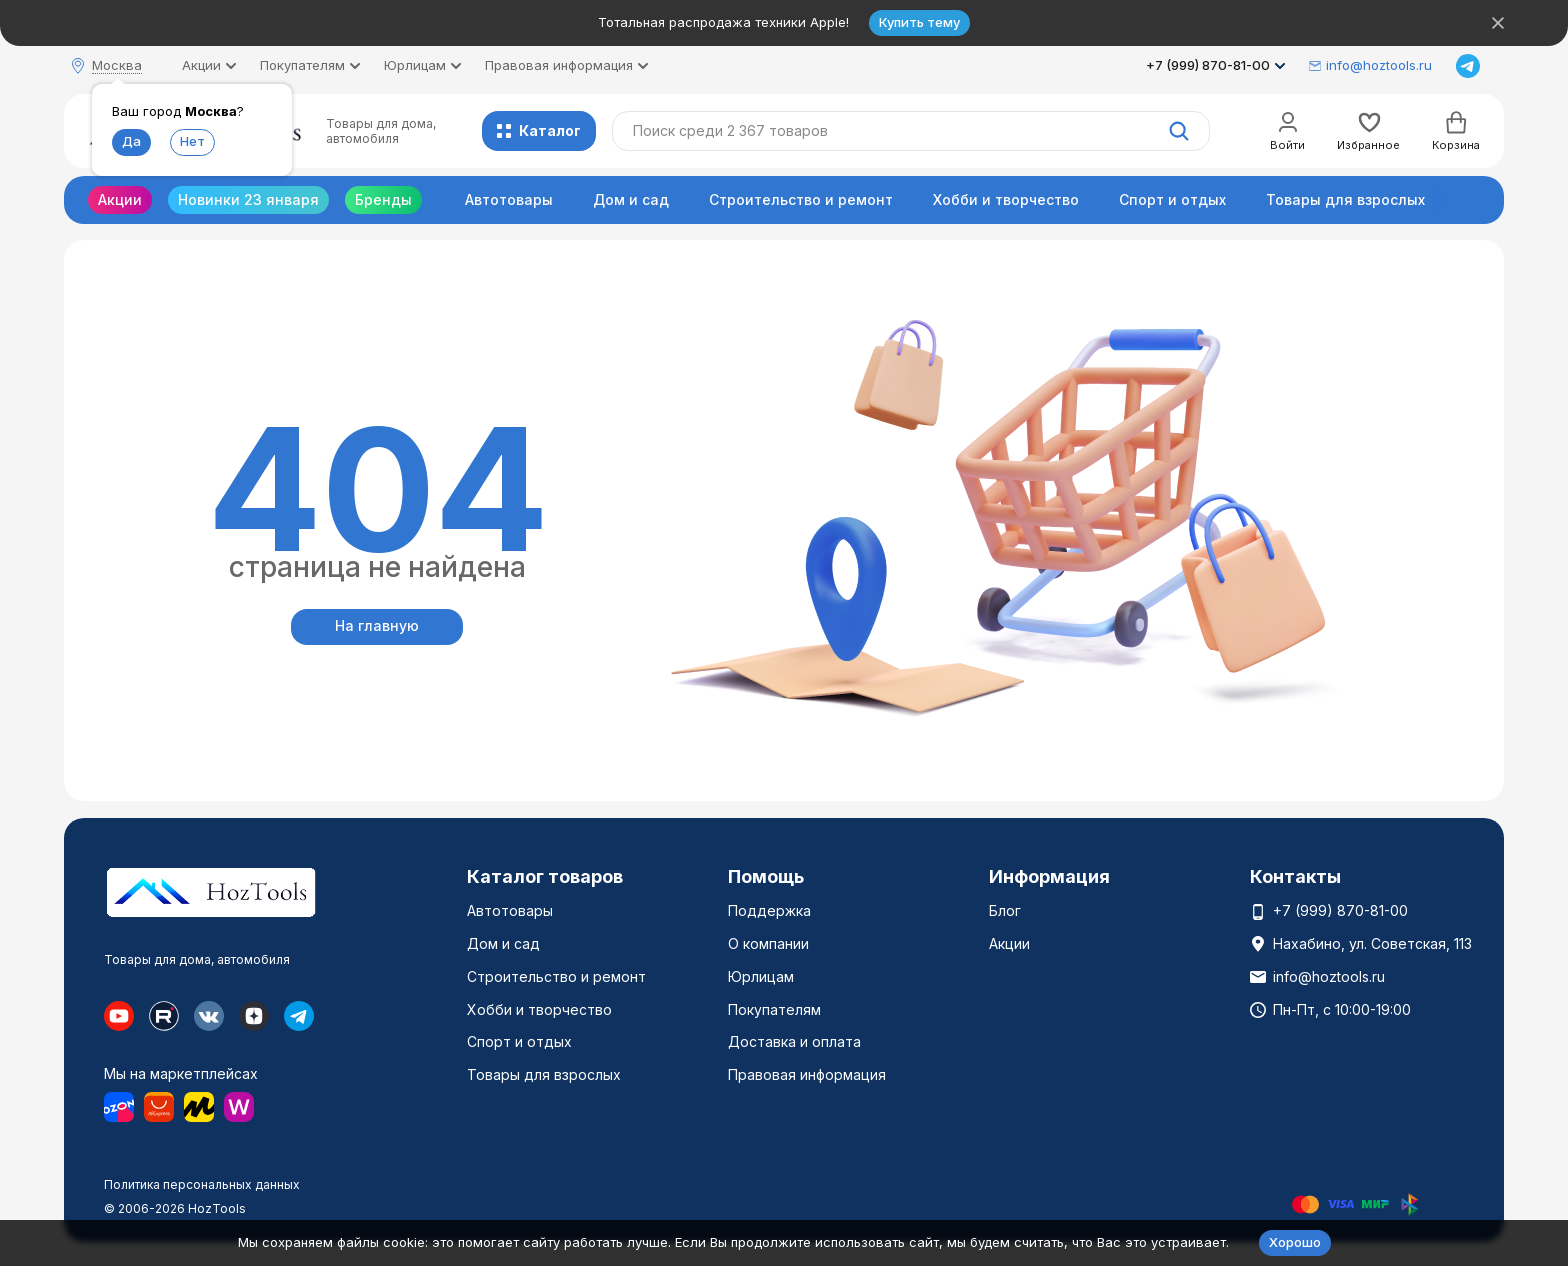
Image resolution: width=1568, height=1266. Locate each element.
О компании (768, 943)
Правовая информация (807, 1074)
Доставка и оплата (794, 1041)
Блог (1005, 910)
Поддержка (769, 910)
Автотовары (509, 199)
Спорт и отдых (1172, 199)
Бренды (383, 199)
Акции (120, 199)
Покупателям (774, 1009)
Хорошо (1295, 1242)
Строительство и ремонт (801, 199)
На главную (377, 625)
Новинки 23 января (248, 199)
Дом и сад (631, 199)
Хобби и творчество (1006, 199)
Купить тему (919, 22)
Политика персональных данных (202, 1184)
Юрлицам (761, 976)
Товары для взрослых (1345, 199)
